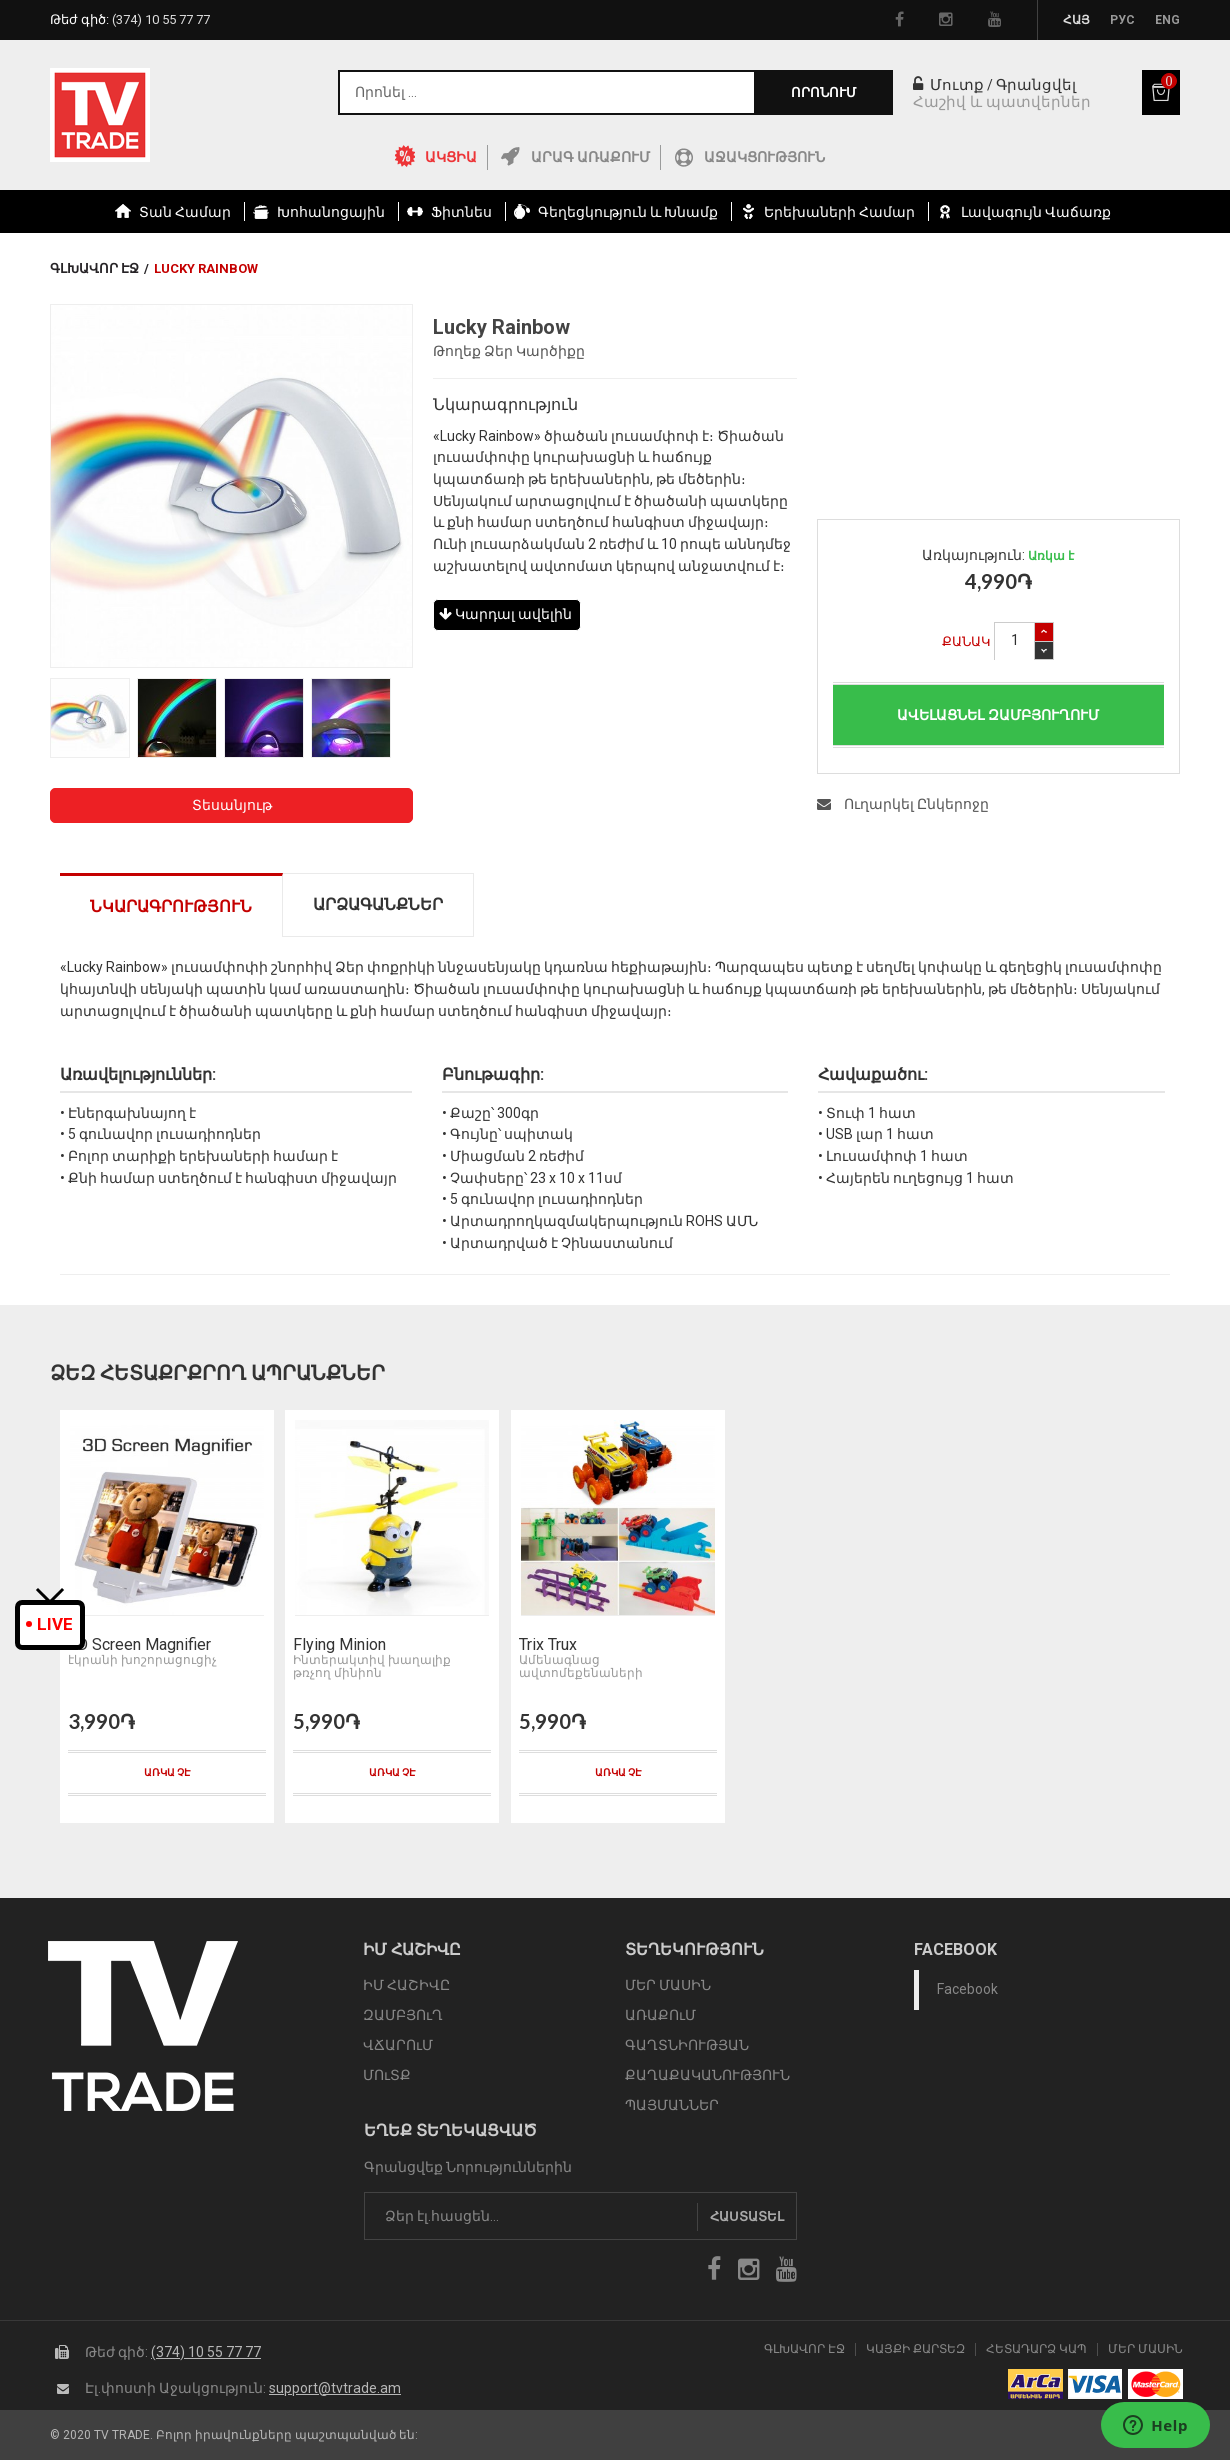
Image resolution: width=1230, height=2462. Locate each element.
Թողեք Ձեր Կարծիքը (509, 351)
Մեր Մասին (1145, 2351)
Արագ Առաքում (590, 157)
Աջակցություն (764, 157)
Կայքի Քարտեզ (915, 2351)
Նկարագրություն (171, 906)
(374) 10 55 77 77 (206, 2354)
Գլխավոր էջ (94, 268)
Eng (1167, 20)
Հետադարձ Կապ (1036, 2351)
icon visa (1095, 2387)
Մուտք (948, 85)
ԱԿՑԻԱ (451, 157)
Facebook (967, 1991)
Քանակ (966, 641)
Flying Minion (337, 1647)
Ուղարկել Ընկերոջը (903, 804)
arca (1035, 2387)
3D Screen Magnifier (137, 1647)
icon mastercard (1155, 2387)
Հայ (1076, 20)
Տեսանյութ (232, 805)
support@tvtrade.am (335, 2390)
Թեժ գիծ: (130, 19)
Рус (1122, 20)
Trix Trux (545, 1647)
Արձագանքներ (378, 904)
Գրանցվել (1036, 85)
